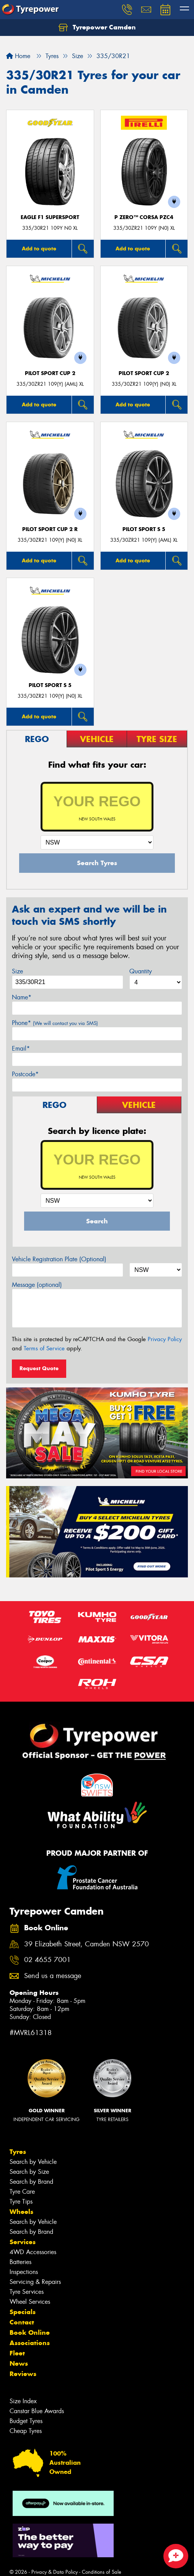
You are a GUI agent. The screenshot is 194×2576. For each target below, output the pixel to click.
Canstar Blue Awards (37, 2411)
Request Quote (39, 1368)
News (19, 2363)
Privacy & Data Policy (54, 2572)
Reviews (23, 2374)
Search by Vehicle (33, 2162)
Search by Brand (31, 2182)
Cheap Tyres (26, 2431)
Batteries (20, 2262)
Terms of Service (44, 1348)
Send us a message (52, 1976)
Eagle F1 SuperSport (50, 217)
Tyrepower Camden (97, 27)
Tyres (18, 2151)
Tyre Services (27, 2292)
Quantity (140, 971)
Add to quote (39, 248)
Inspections (24, 2272)
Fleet (17, 2353)
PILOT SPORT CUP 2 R (50, 529)
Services (23, 2242)
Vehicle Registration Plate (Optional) (59, 1259)
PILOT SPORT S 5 (143, 529)
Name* (21, 997)
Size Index (23, 2401)
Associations (30, 2343)
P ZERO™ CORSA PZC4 (143, 217)
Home (18, 56)
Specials (23, 2312)
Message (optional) (37, 1285)
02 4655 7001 (47, 1960)
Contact (22, 2322)
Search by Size (29, 2172)
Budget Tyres (26, 2421)
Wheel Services (30, 2302)
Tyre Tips (21, 2202)
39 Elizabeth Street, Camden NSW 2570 (86, 1944)
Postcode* (25, 1074)
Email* (21, 1048)
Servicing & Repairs (35, 2282)
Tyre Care (22, 2192)
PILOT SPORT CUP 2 (50, 373)
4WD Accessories (33, 2252)
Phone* (55, 1023)
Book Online (30, 2332)
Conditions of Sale (101, 2572)
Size (17, 971)
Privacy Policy (165, 1339)
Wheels (21, 2211)
